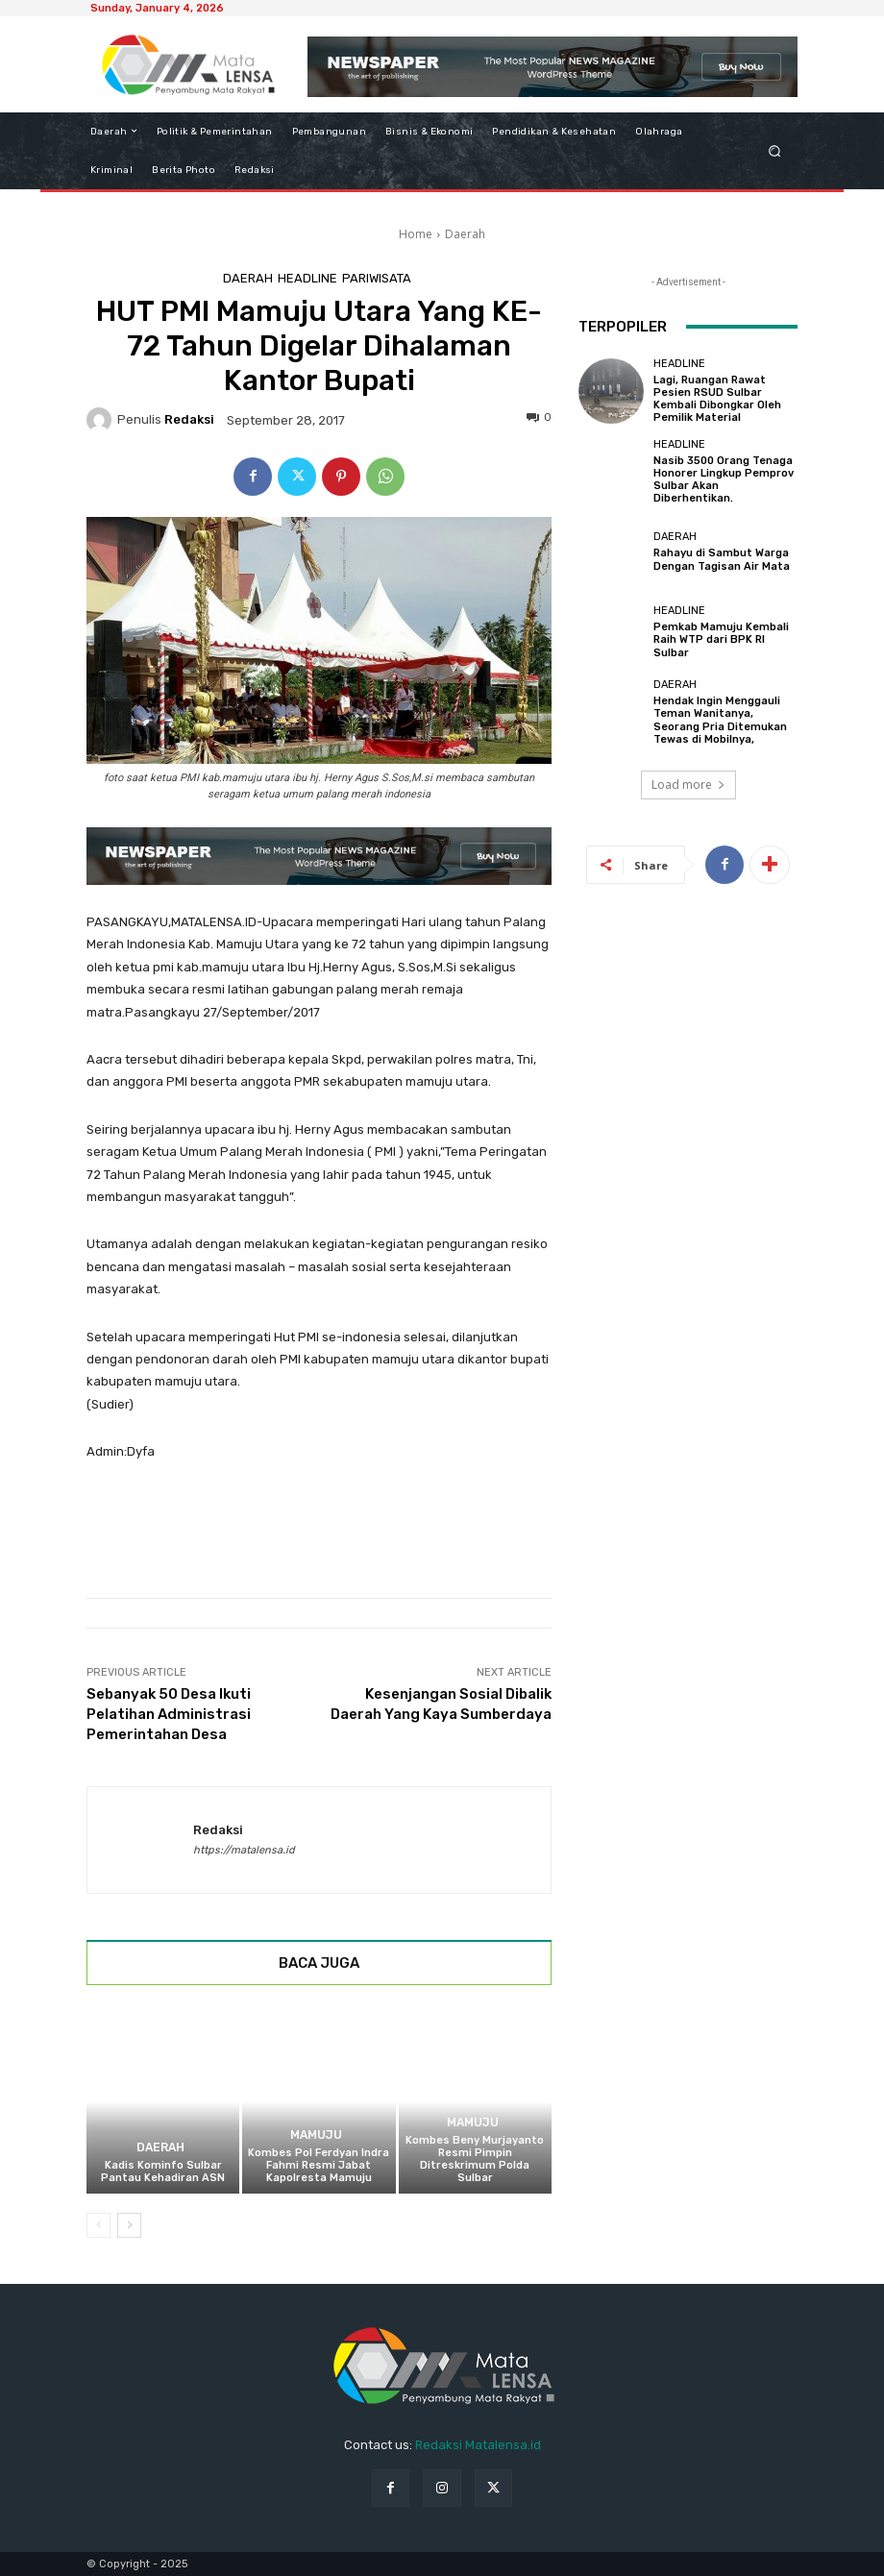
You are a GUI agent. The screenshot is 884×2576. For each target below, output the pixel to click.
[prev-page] (98, 2225)
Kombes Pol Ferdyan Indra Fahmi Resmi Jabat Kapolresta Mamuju (318, 2165)
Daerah (465, 234)
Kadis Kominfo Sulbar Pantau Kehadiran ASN (163, 2171)
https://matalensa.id (244, 1850)
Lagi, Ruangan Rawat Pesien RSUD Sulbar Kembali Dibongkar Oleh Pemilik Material (717, 399)
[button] (775, 150)
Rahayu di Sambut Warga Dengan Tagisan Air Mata (721, 559)
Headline (307, 278)
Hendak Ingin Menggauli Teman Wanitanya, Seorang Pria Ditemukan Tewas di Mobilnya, (720, 720)
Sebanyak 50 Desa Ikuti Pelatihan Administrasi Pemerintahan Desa (168, 1714)
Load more (688, 784)
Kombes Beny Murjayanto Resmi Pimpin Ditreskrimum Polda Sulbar (474, 2159)
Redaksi (189, 419)
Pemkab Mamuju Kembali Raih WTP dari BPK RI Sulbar (721, 639)
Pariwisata (376, 278)
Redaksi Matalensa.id (478, 2445)
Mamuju (316, 2135)
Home (415, 234)
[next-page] (129, 2225)
